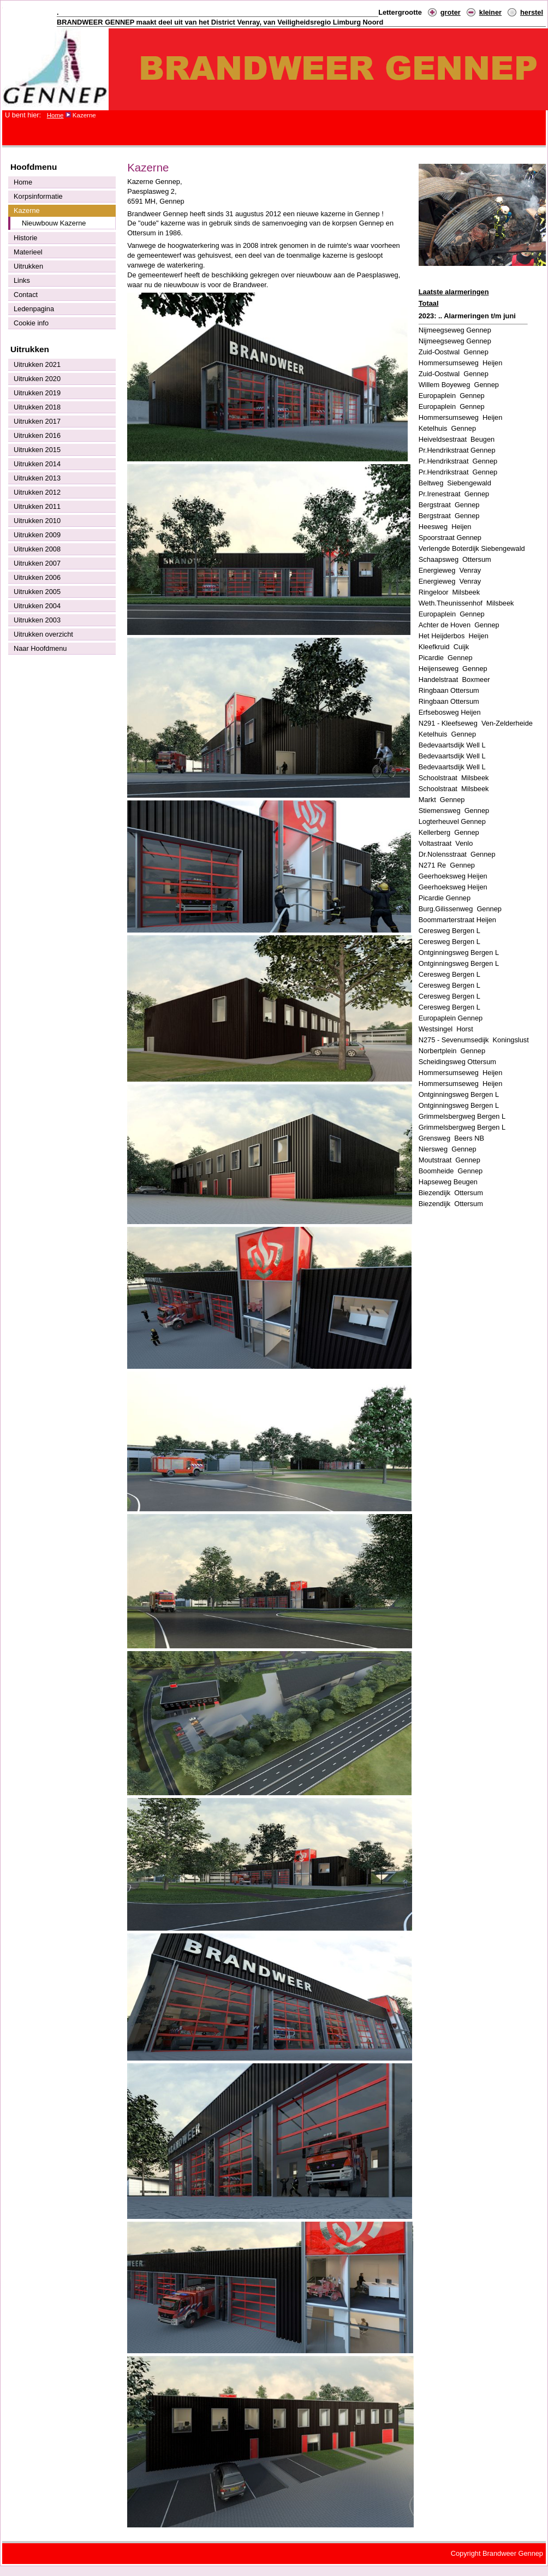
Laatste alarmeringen (454, 292)
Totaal (429, 303)
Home (55, 115)
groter (450, 12)
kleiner (490, 12)
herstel (531, 12)
